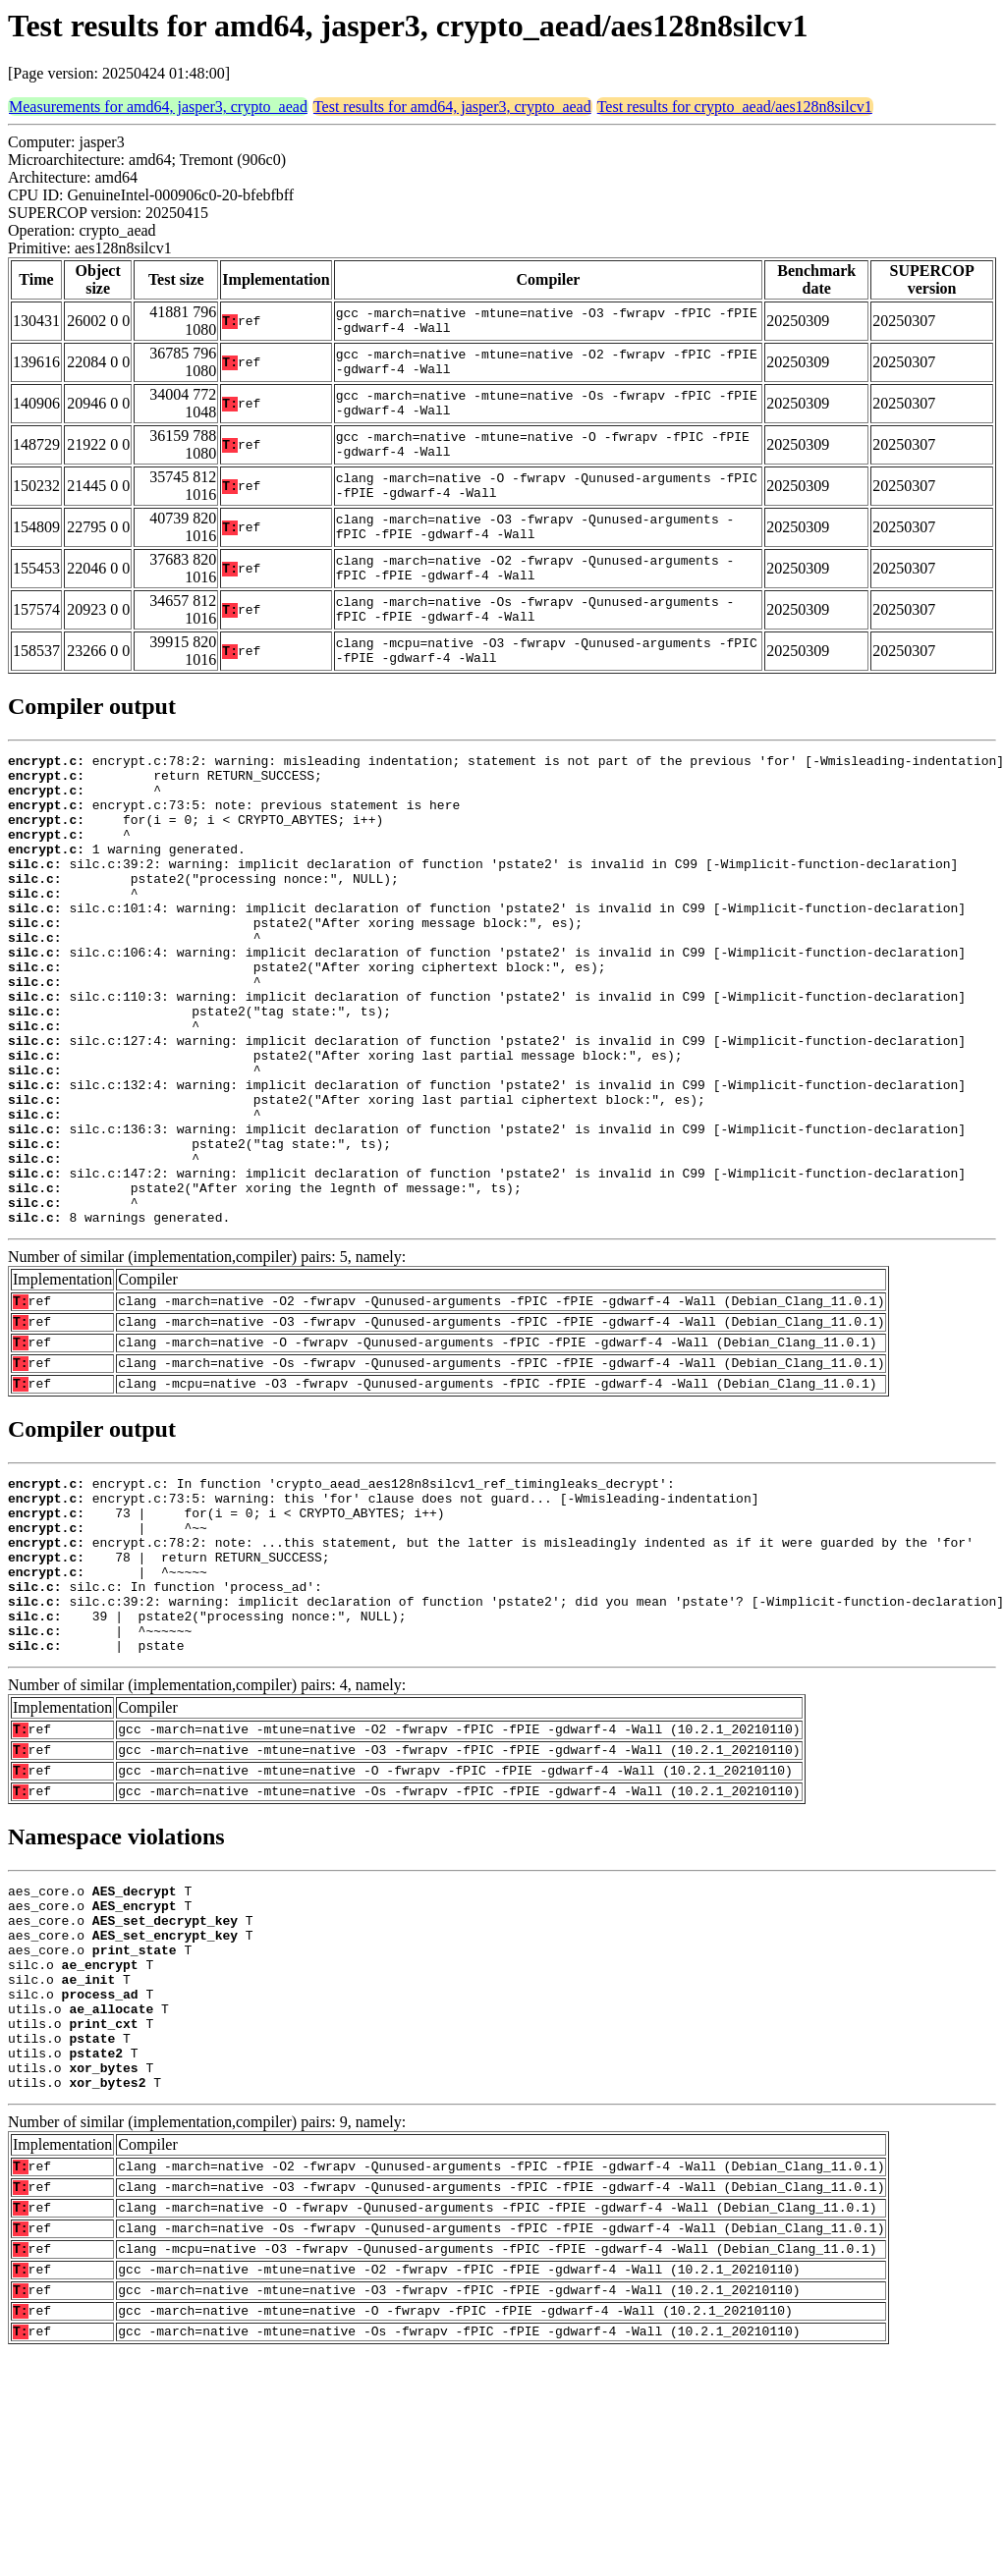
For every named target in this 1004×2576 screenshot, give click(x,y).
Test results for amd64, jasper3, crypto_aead (452, 106)
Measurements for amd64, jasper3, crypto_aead (158, 106)
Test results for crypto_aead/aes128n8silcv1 (734, 106)
